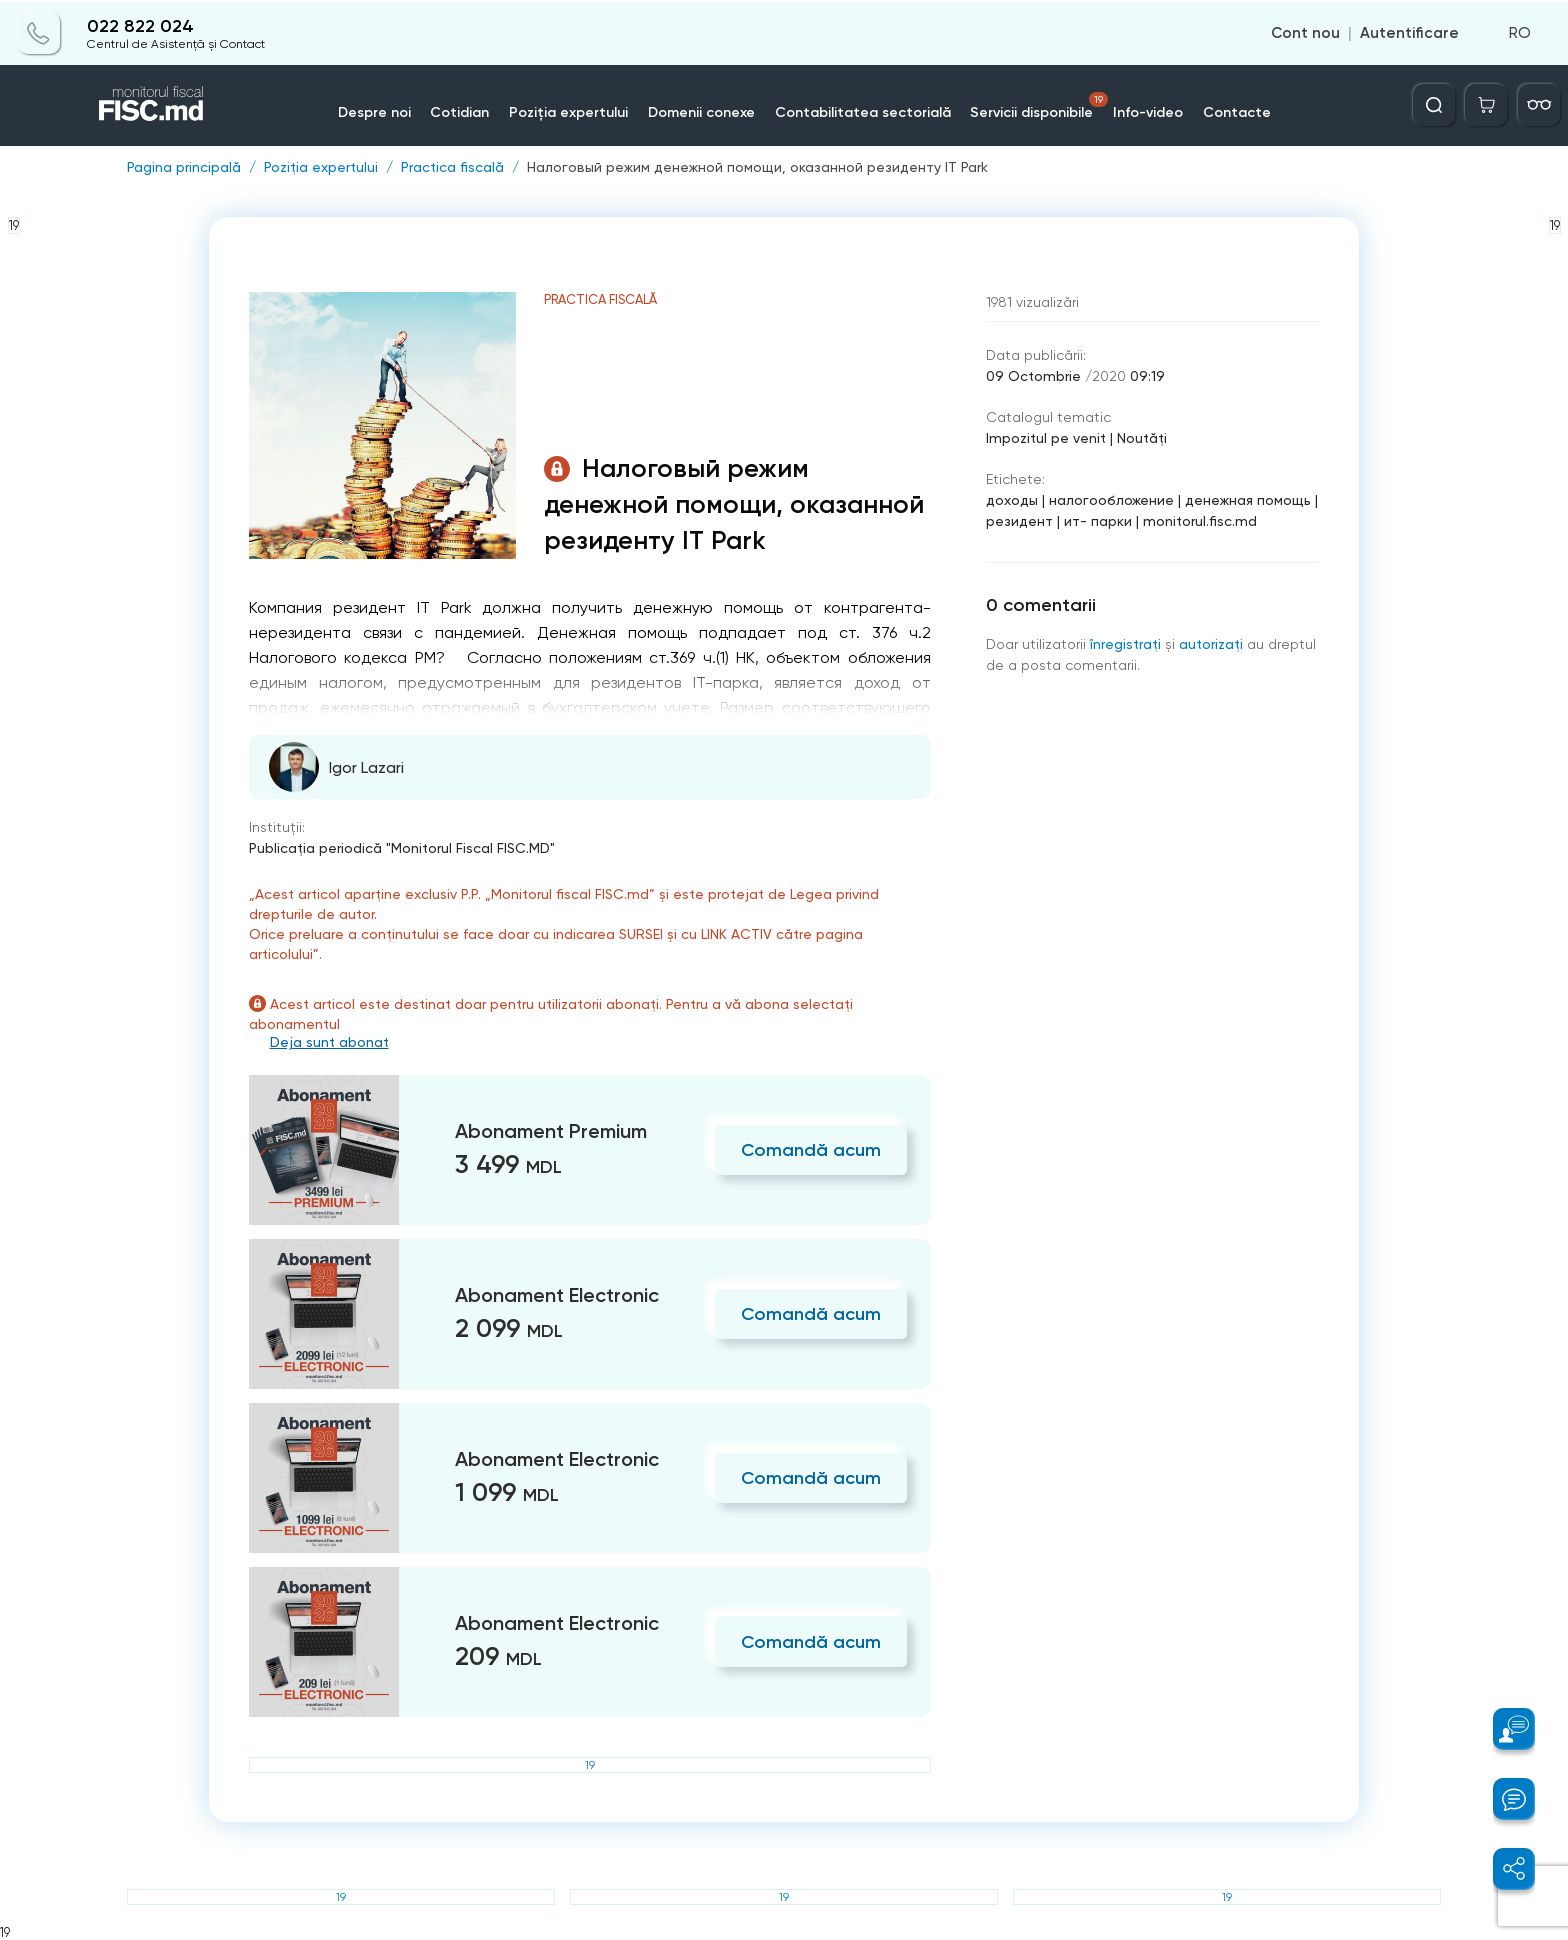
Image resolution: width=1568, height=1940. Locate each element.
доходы (1012, 500)
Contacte (1238, 111)
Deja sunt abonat (329, 1042)
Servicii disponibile (1041, 105)
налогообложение (1111, 500)
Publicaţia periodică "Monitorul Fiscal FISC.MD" (402, 848)
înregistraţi (1125, 644)
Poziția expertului (569, 111)
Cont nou (1305, 32)
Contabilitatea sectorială (864, 111)
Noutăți (1142, 438)
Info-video (1149, 111)
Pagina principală (184, 167)
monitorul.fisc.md (1200, 521)
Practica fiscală (452, 167)
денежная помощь (1248, 500)
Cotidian (460, 111)
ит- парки (1098, 521)
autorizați (1211, 644)
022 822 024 (140, 24)
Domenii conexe (702, 111)
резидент (1019, 521)
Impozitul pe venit (1046, 438)
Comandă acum (811, 1150)
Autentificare (1409, 32)
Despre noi (374, 111)
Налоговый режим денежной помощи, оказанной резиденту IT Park (757, 167)
